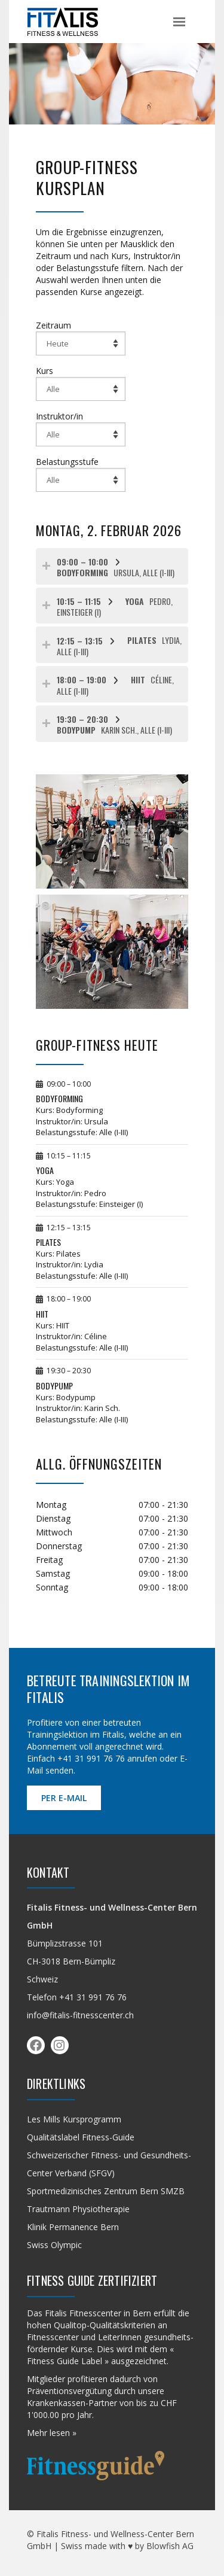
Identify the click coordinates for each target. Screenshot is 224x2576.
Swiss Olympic (54, 2244)
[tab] (112, 566)
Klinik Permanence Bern (73, 2227)
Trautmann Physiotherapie (78, 2209)
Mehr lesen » (51, 2432)
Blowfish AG (170, 2545)
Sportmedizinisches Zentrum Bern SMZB (106, 2191)
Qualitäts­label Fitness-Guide (80, 2137)
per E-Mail (64, 1797)
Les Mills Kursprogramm (74, 2119)
